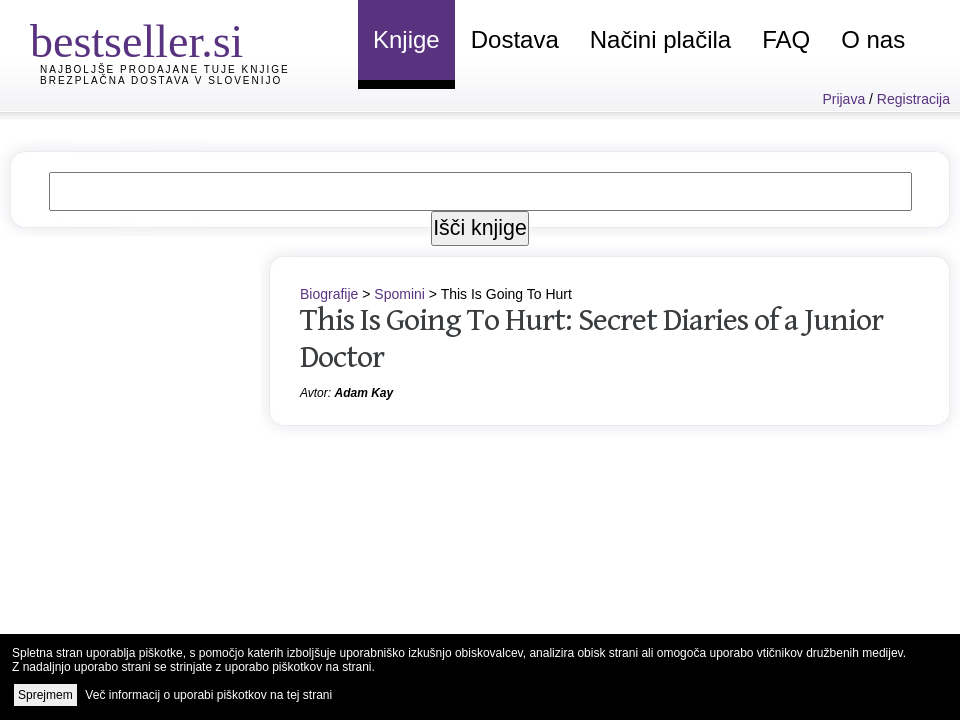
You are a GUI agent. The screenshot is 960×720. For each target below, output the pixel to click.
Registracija (913, 99)
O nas (873, 39)
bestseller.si (136, 41)
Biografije (329, 294)
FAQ (786, 39)
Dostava (515, 39)
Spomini (399, 294)
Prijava (843, 99)
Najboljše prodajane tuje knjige (165, 69)
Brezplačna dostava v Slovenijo (161, 80)
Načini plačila (660, 39)
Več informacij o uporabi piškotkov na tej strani (208, 695)
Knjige (406, 39)
